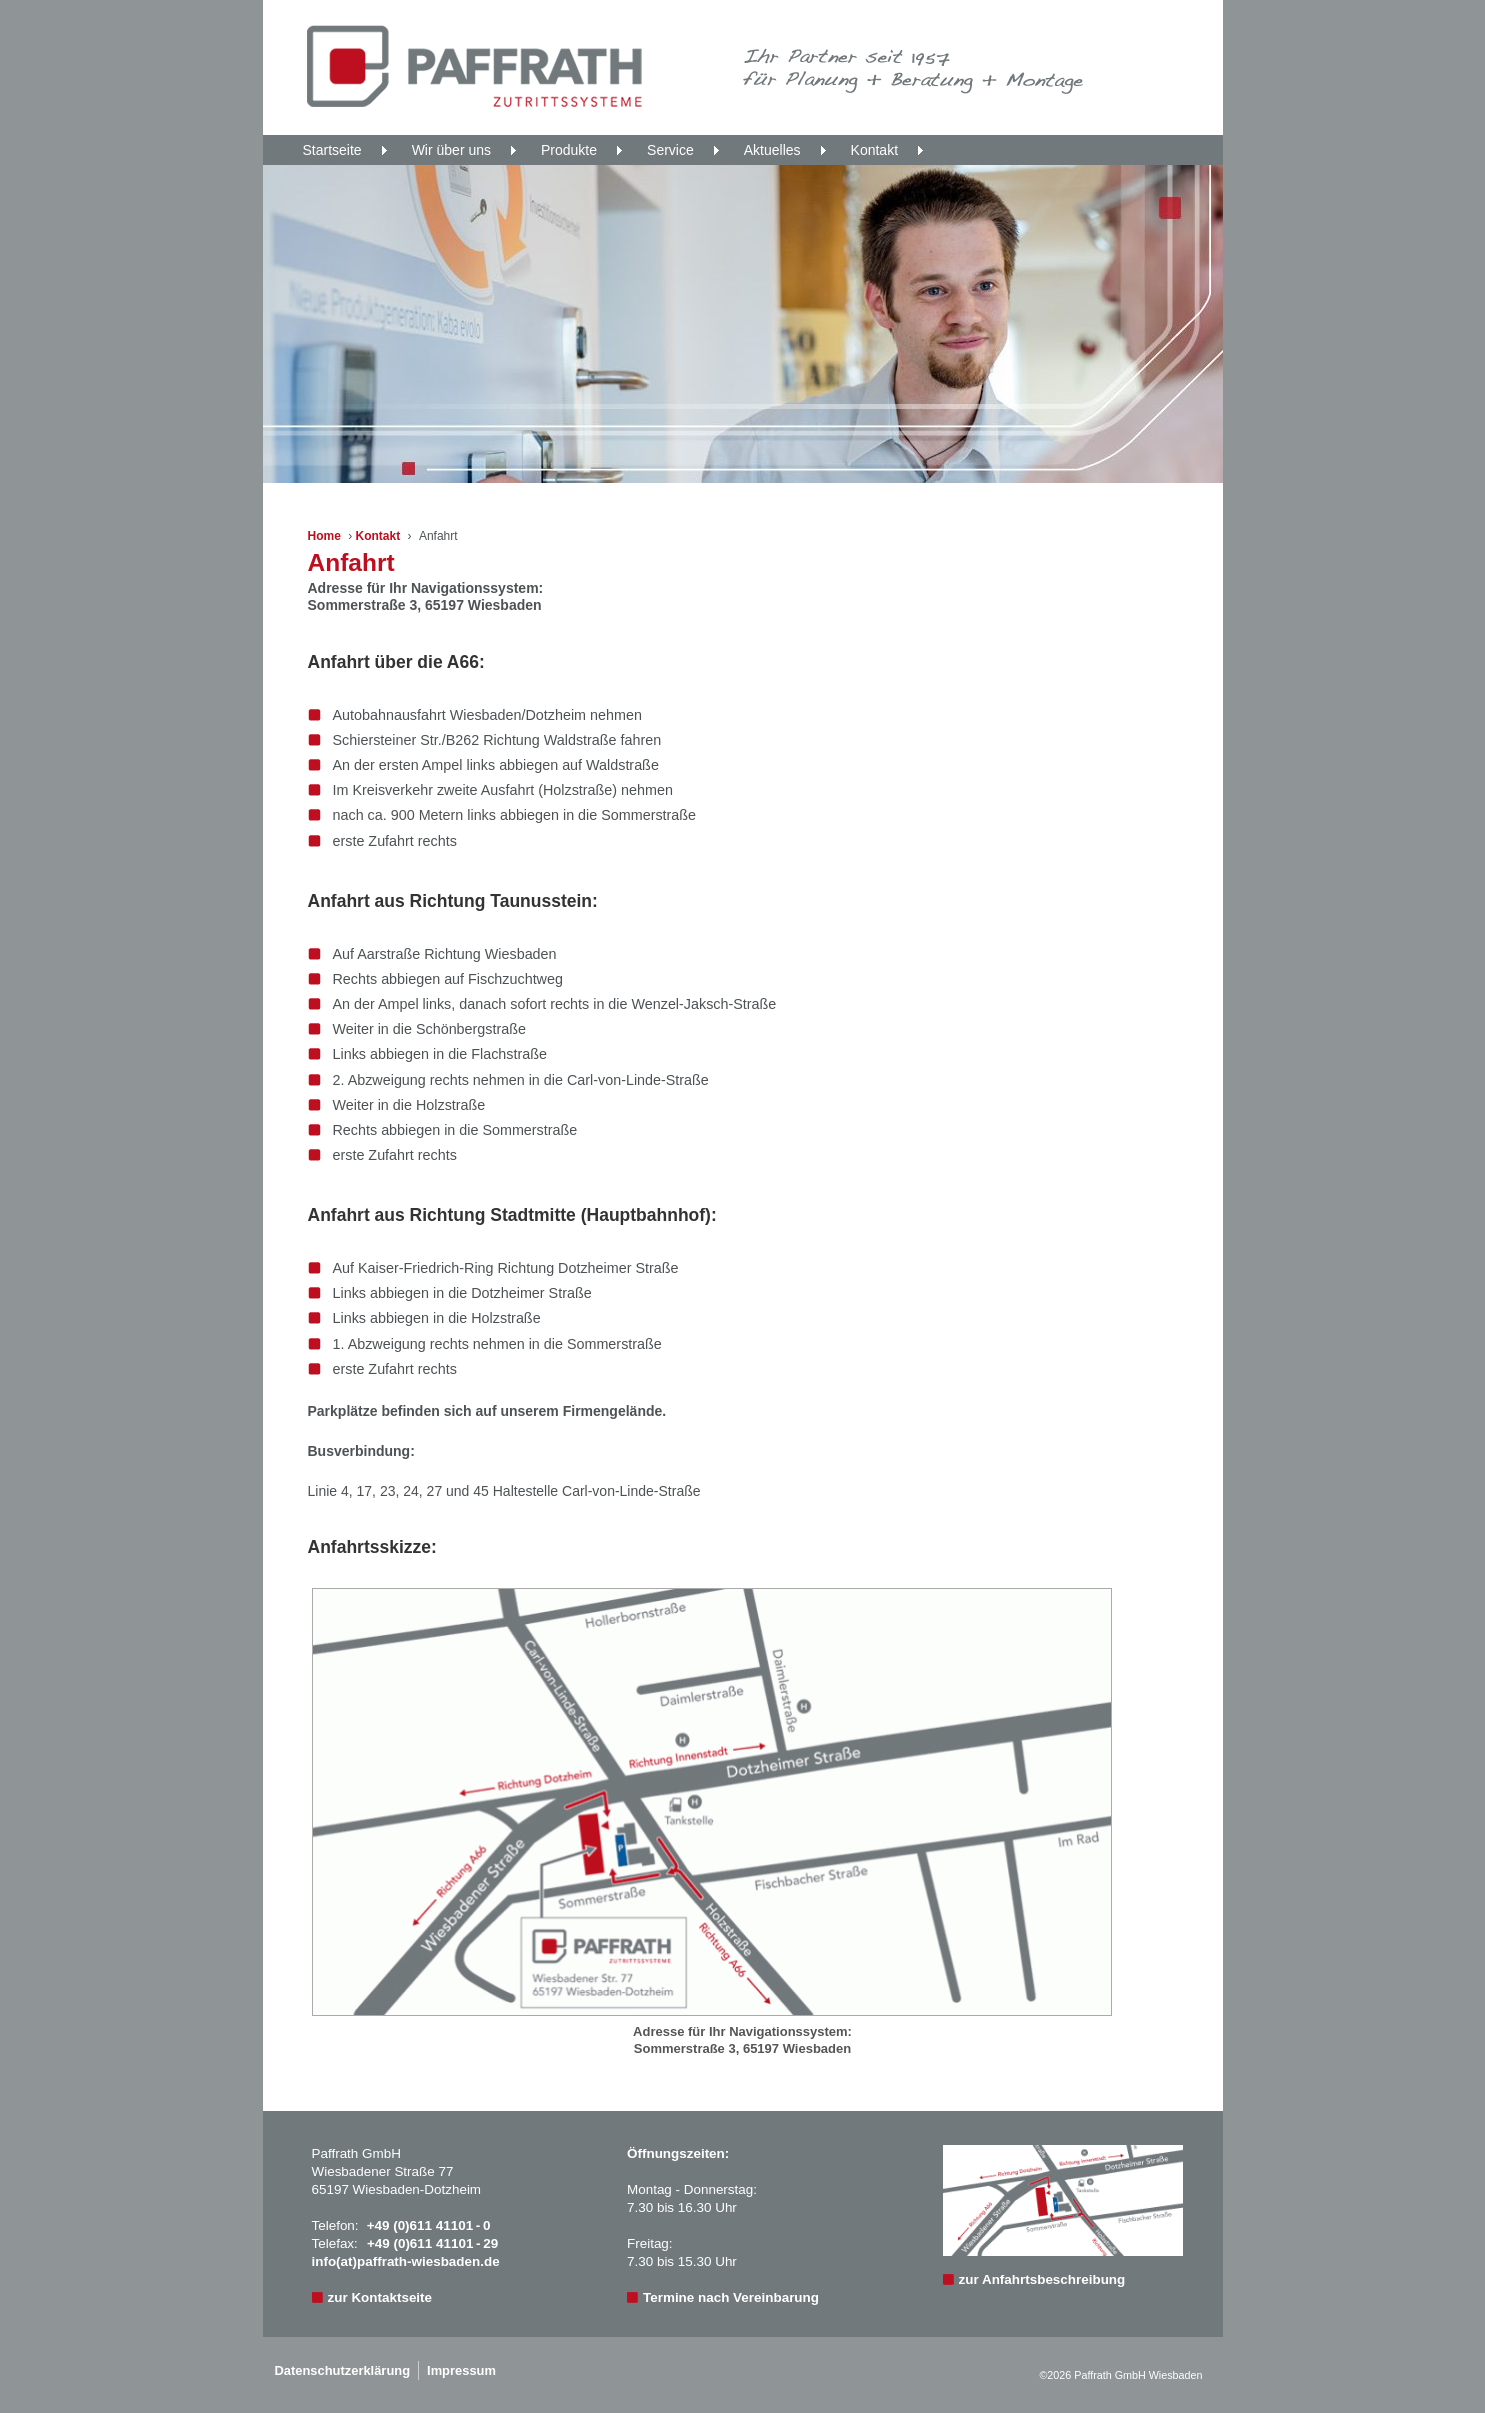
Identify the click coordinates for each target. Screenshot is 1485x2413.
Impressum (461, 2370)
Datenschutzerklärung (343, 2370)
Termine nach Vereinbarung (731, 2297)
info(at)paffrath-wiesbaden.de (406, 2261)
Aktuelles (772, 150)
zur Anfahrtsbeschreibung (1042, 2279)
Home (324, 536)
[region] (743, 324)
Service (670, 150)
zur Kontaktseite (380, 2297)
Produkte (569, 150)
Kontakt (874, 150)
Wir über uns (451, 150)
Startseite (332, 150)
